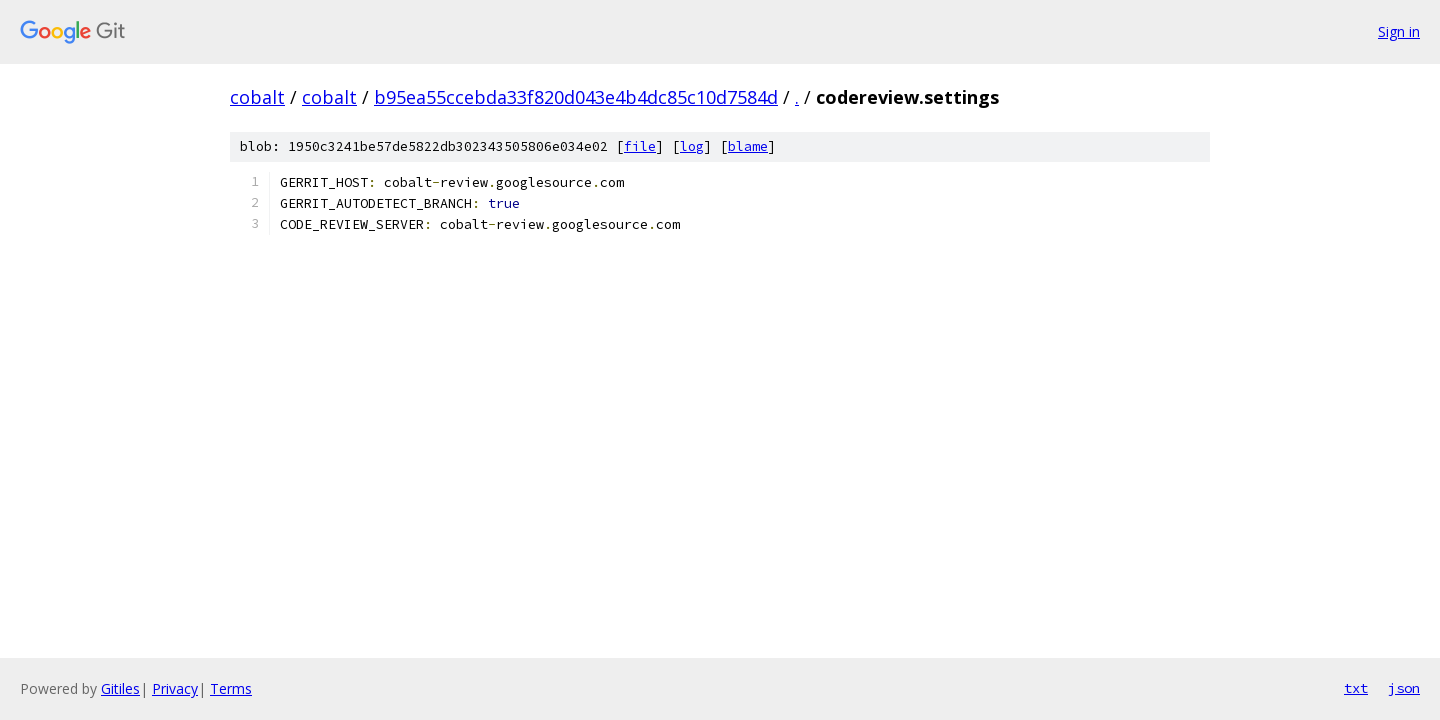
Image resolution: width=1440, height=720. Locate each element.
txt (1356, 688)
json (1404, 688)
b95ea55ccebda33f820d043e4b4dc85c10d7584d (576, 97)
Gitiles (120, 688)
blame (748, 146)
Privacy (175, 688)
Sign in (1399, 31)
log (692, 146)
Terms (231, 688)
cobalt (257, 97)
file (640, 146)
